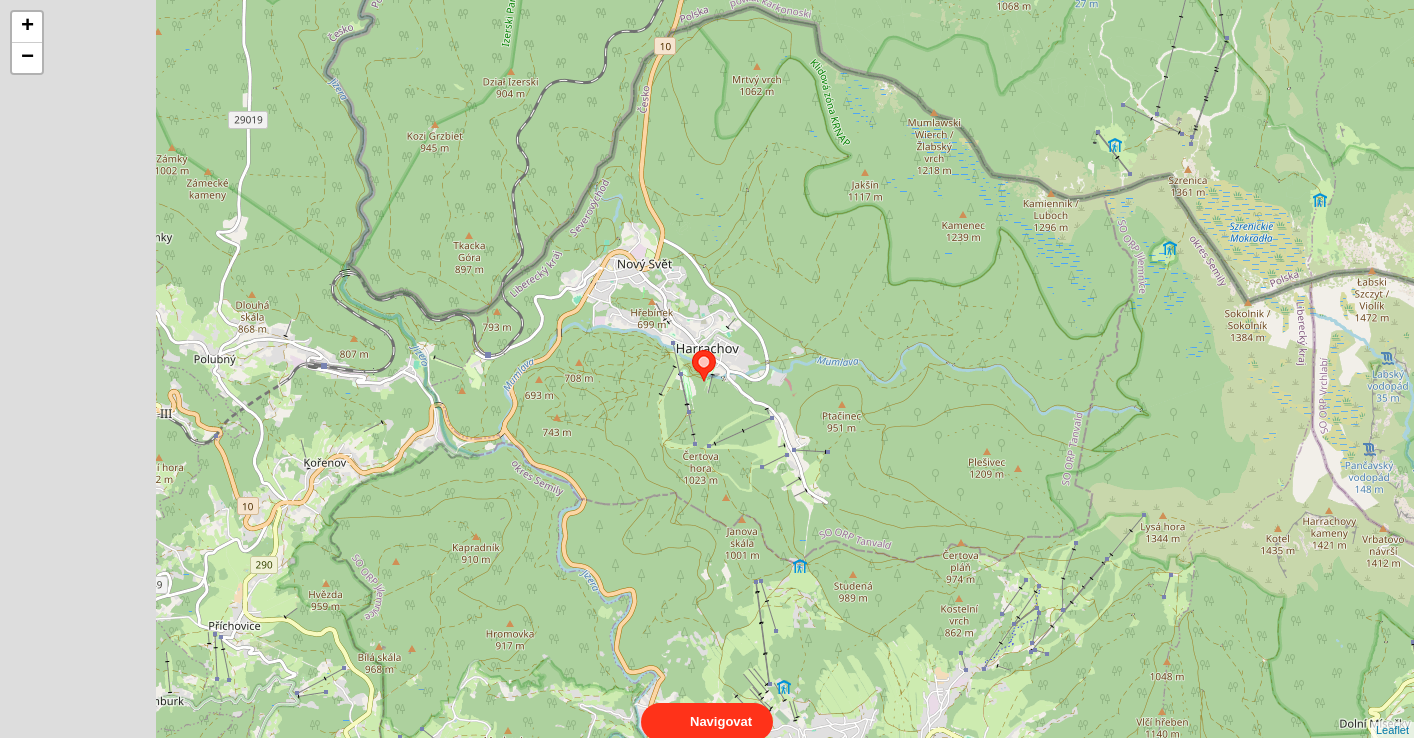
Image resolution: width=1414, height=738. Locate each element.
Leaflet (1392, 712)
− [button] (27, 58)
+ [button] (27, 27)
